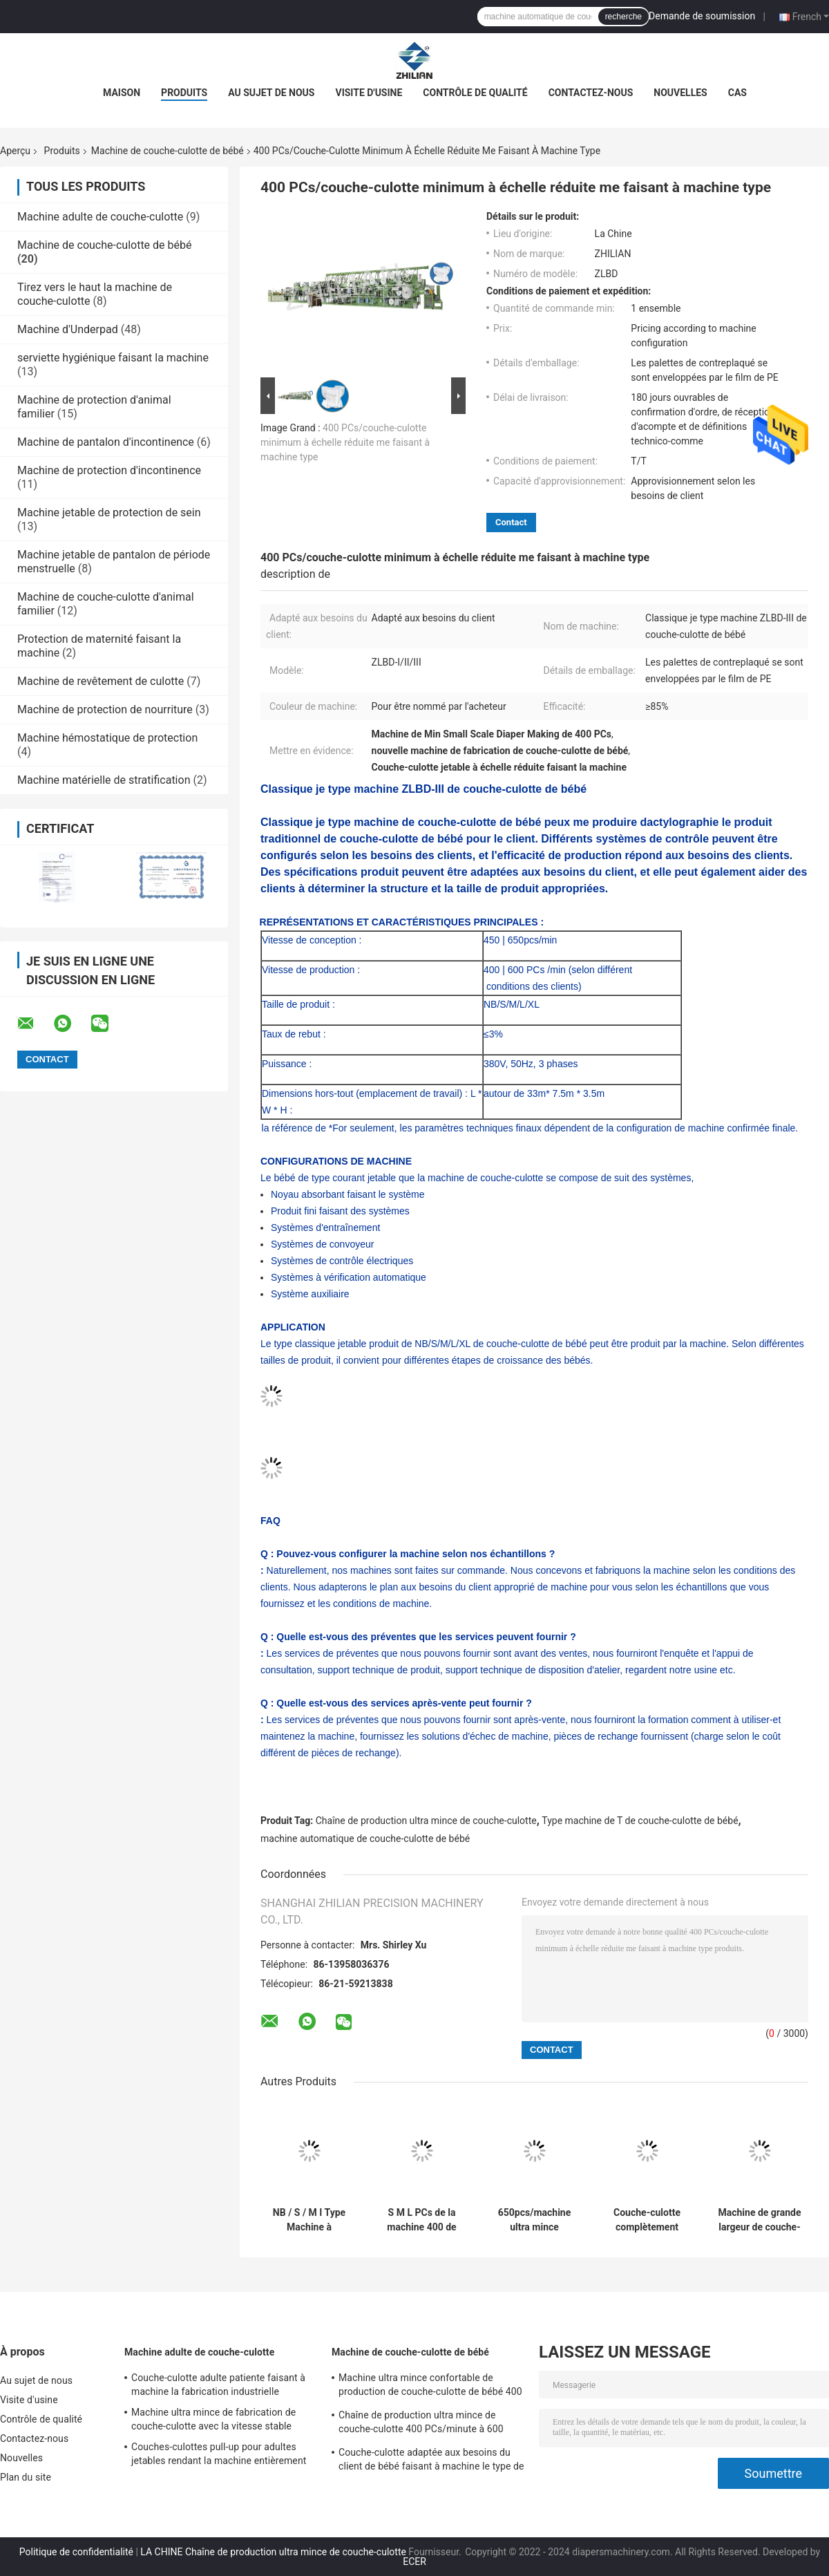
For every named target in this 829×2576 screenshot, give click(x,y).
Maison (121, 92)
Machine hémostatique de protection (107, 737)
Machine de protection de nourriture (105, 709)
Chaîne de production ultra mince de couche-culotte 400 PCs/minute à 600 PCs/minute (421, 2423)
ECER (414, 2561)
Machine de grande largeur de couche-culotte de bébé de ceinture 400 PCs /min (759, 2220)
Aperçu (15, 150)
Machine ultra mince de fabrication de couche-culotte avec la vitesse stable (213, 2419)
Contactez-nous (591, 92)
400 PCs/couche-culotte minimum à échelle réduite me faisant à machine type (345, 442)
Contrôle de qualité (475, 92)
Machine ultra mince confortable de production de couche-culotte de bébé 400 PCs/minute (430, 2386)
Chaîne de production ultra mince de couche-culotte (426, 1820)
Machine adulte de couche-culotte (100, 216)
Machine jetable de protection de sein (109, 512)
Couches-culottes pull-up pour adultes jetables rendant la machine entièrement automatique (218, 2455)
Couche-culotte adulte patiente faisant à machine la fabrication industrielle (218, 2384)
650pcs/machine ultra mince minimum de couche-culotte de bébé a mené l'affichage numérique (534, 2220)
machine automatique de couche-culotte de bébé (365, 1838)
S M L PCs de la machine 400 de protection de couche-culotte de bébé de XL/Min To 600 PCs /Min (421, 2220)
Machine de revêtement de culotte (100, 681)
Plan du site (25, 2477)
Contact (511, 522)
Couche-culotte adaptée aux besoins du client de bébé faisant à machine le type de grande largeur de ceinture (431, 2461)
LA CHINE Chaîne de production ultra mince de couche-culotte (273, 2551)
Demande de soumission (702, 15)
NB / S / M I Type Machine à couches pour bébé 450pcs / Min (309, 2220)
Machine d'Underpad (67, 329)
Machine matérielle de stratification (103, 780)
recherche (623, 16)
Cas (737, 92)
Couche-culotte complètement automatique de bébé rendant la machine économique (646, 2220)
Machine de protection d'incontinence (109, 470)
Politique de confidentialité (76, 2551)
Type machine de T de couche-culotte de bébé (640, 1820)
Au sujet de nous (271, 92)
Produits (184, 92)
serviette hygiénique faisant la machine (113, 357)
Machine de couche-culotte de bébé (167, 150)
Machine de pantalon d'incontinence (105, 442)
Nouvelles (680, 92)
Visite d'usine (368, 92)
